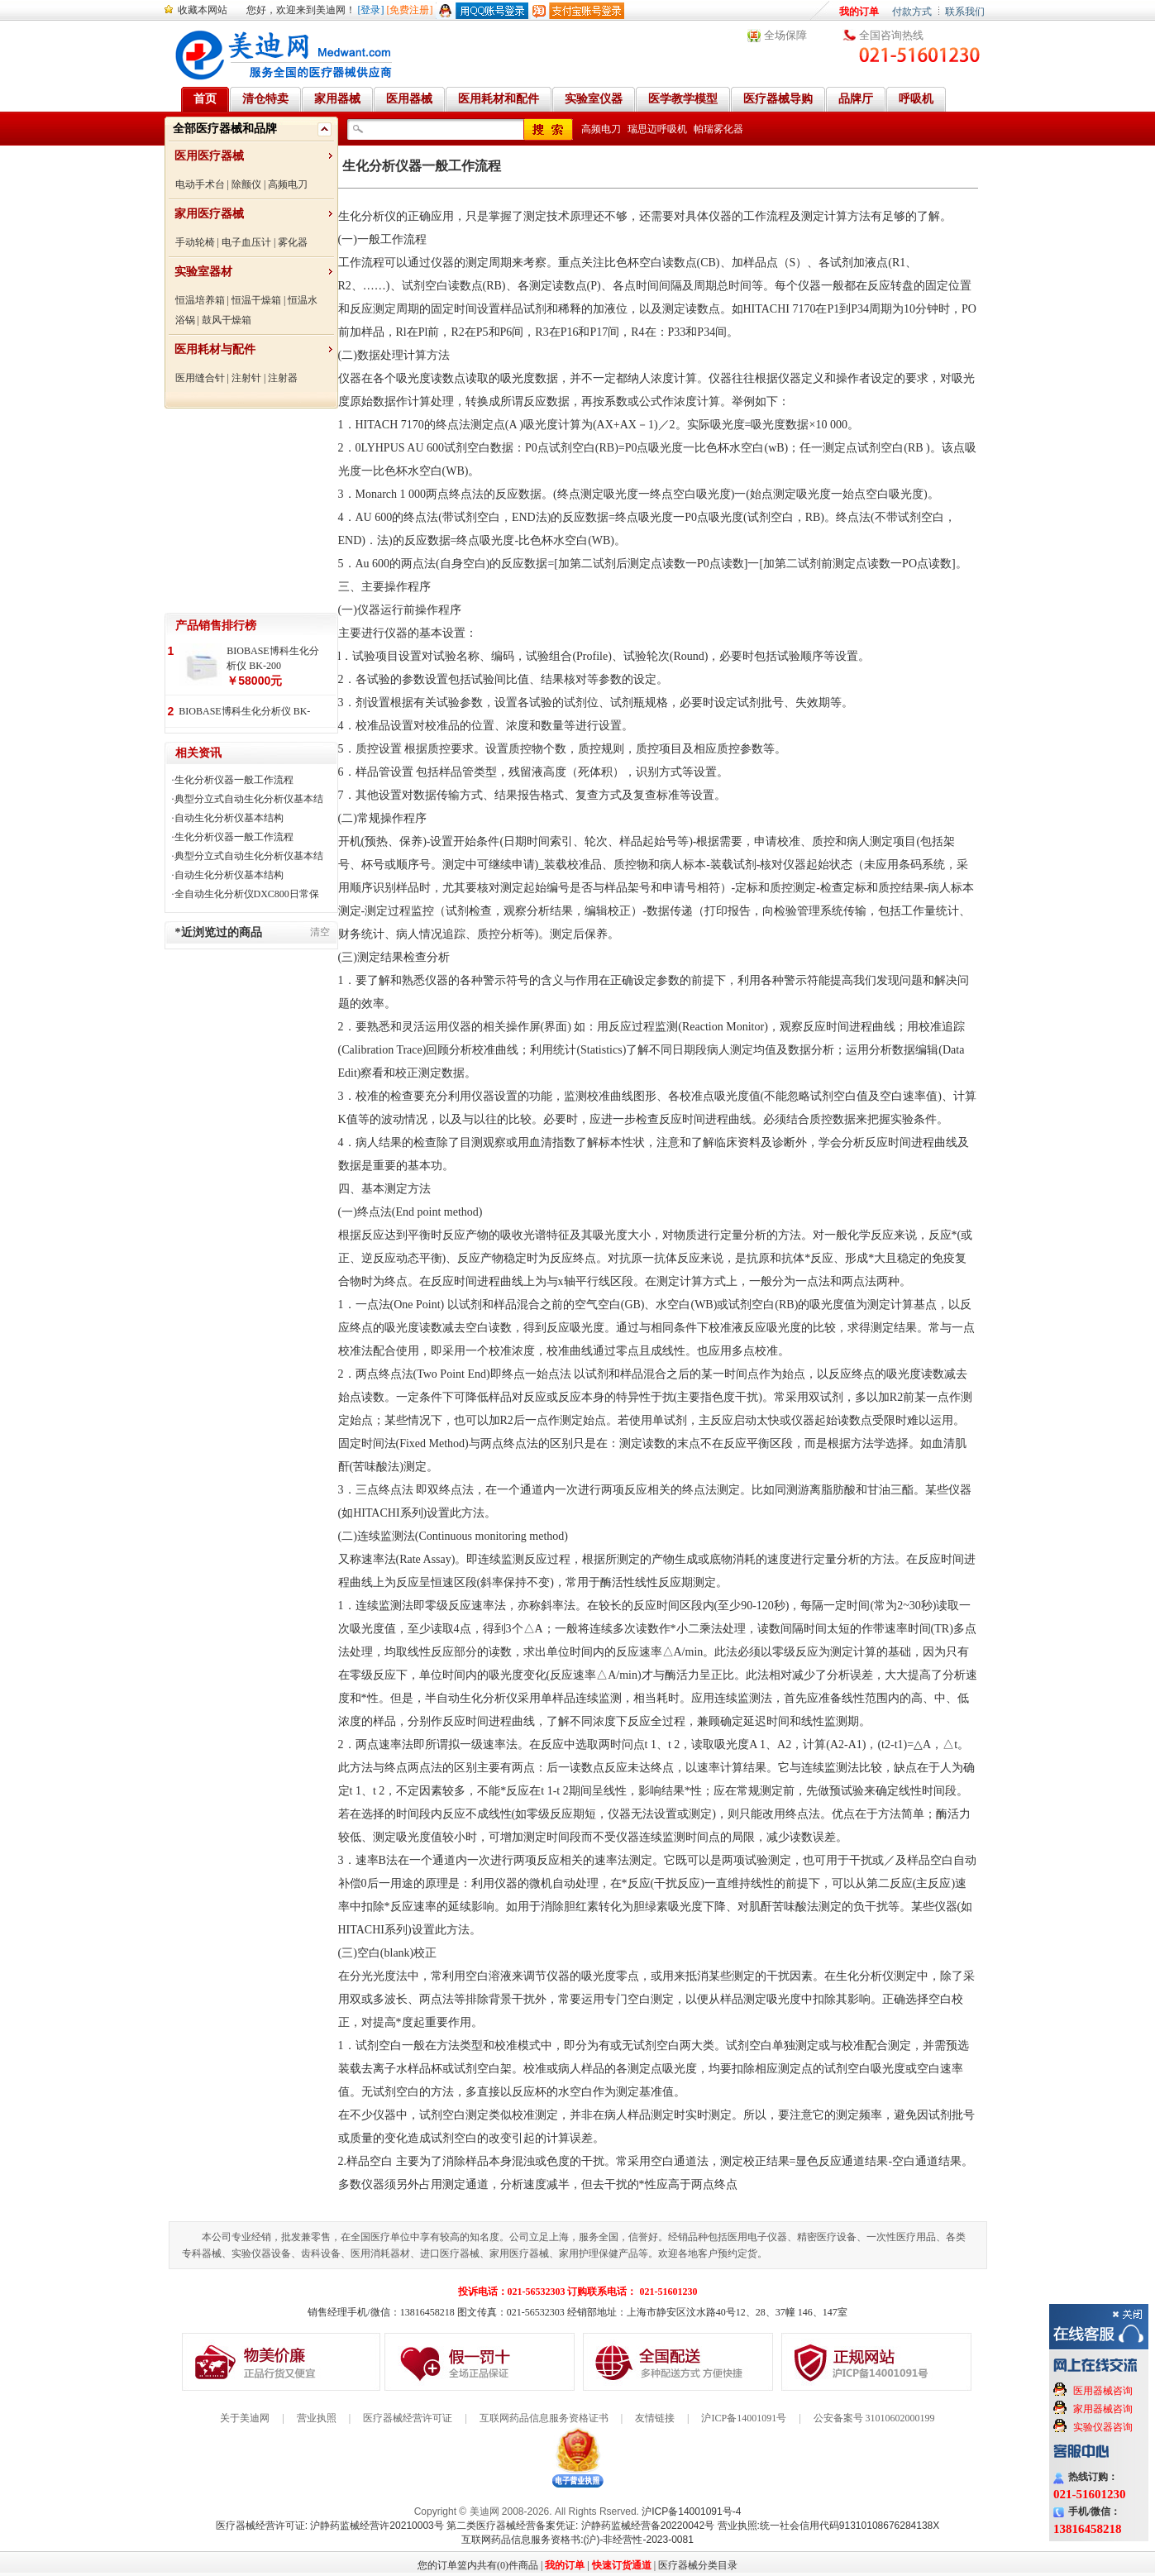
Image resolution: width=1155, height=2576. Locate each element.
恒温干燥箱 (256, 300)
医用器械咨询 (1103, 2391)
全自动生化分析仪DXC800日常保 (246, 894)
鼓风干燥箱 (226, 320)
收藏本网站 (202, 10)
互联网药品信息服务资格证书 (544, 2418)
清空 (320, 932)
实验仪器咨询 (1103, 2427)
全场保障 (785, 35)
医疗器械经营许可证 (407, 2418)
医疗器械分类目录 (697, 2565)
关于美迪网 (245, 2418)
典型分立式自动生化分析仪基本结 (248, 799)
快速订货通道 (621, 2565)
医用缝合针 (200, 378)
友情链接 (655, 2418)
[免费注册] (410, 10)
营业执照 (316, 2418)
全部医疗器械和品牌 (225, 128)
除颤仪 (246, 184)
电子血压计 (246, 242)
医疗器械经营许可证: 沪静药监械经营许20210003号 (330, 2525)
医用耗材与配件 (214, 349)
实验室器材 (203, 271)
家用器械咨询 (1103, 2409)
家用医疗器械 (209, 214)
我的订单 (859, 11)
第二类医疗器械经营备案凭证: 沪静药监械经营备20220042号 (580, 2525)
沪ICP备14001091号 (743, 2418)
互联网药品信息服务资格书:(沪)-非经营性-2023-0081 (577, 2539)
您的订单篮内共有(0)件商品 (478, 2565)
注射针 (246, 378)
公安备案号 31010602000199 (874, 2418)
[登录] (371, 10)
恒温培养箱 (200, 300)
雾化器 (293, 242)
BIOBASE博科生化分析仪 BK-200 (272, 658)
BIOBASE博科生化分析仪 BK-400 (244, 712)
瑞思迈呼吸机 (657, 129)
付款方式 (912, 11)
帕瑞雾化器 (718, 129)
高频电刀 (288, 184)
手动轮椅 (195, 242)
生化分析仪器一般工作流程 (234, 780)
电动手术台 (200, 184)
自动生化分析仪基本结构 (229, 818)
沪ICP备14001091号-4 (691, 2511)
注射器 (283, 378)
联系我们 (965, 11)
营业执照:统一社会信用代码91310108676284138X (829, 2525)
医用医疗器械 (209, 156)
